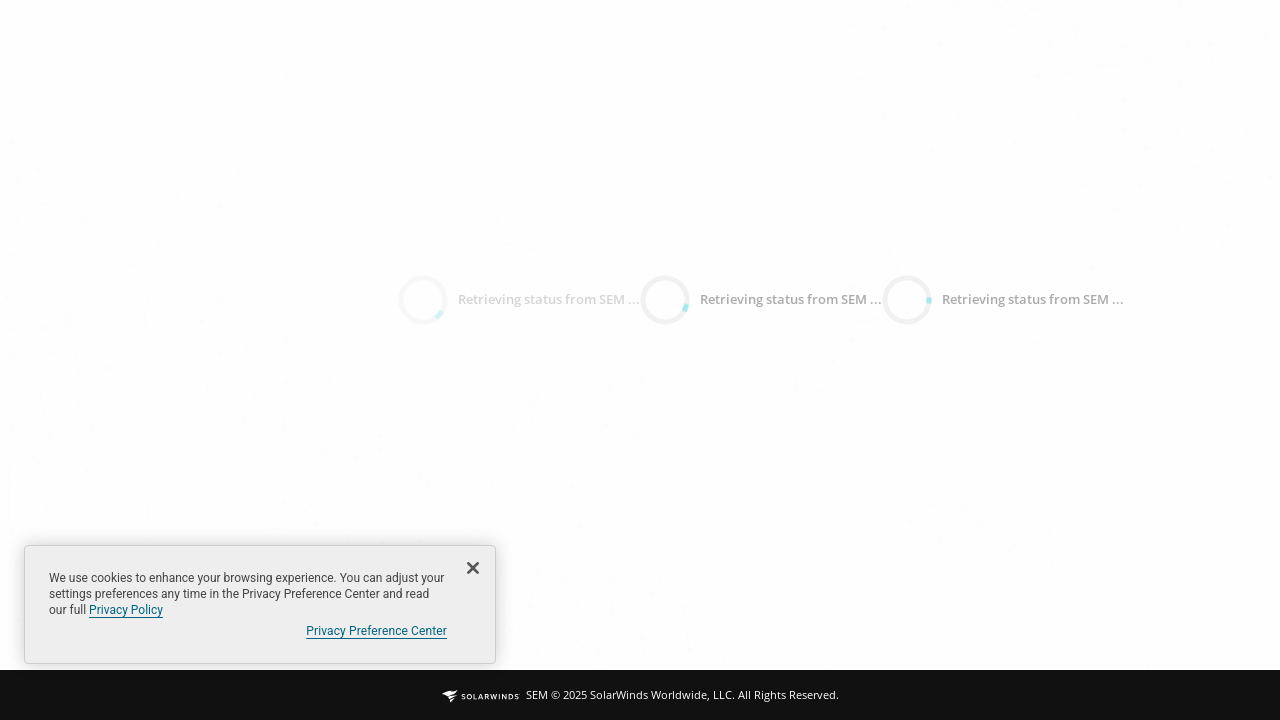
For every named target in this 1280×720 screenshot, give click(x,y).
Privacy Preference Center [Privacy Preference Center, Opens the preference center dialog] (376, 631)
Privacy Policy (126, 610)
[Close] (473, 568)
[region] (260, 604)
